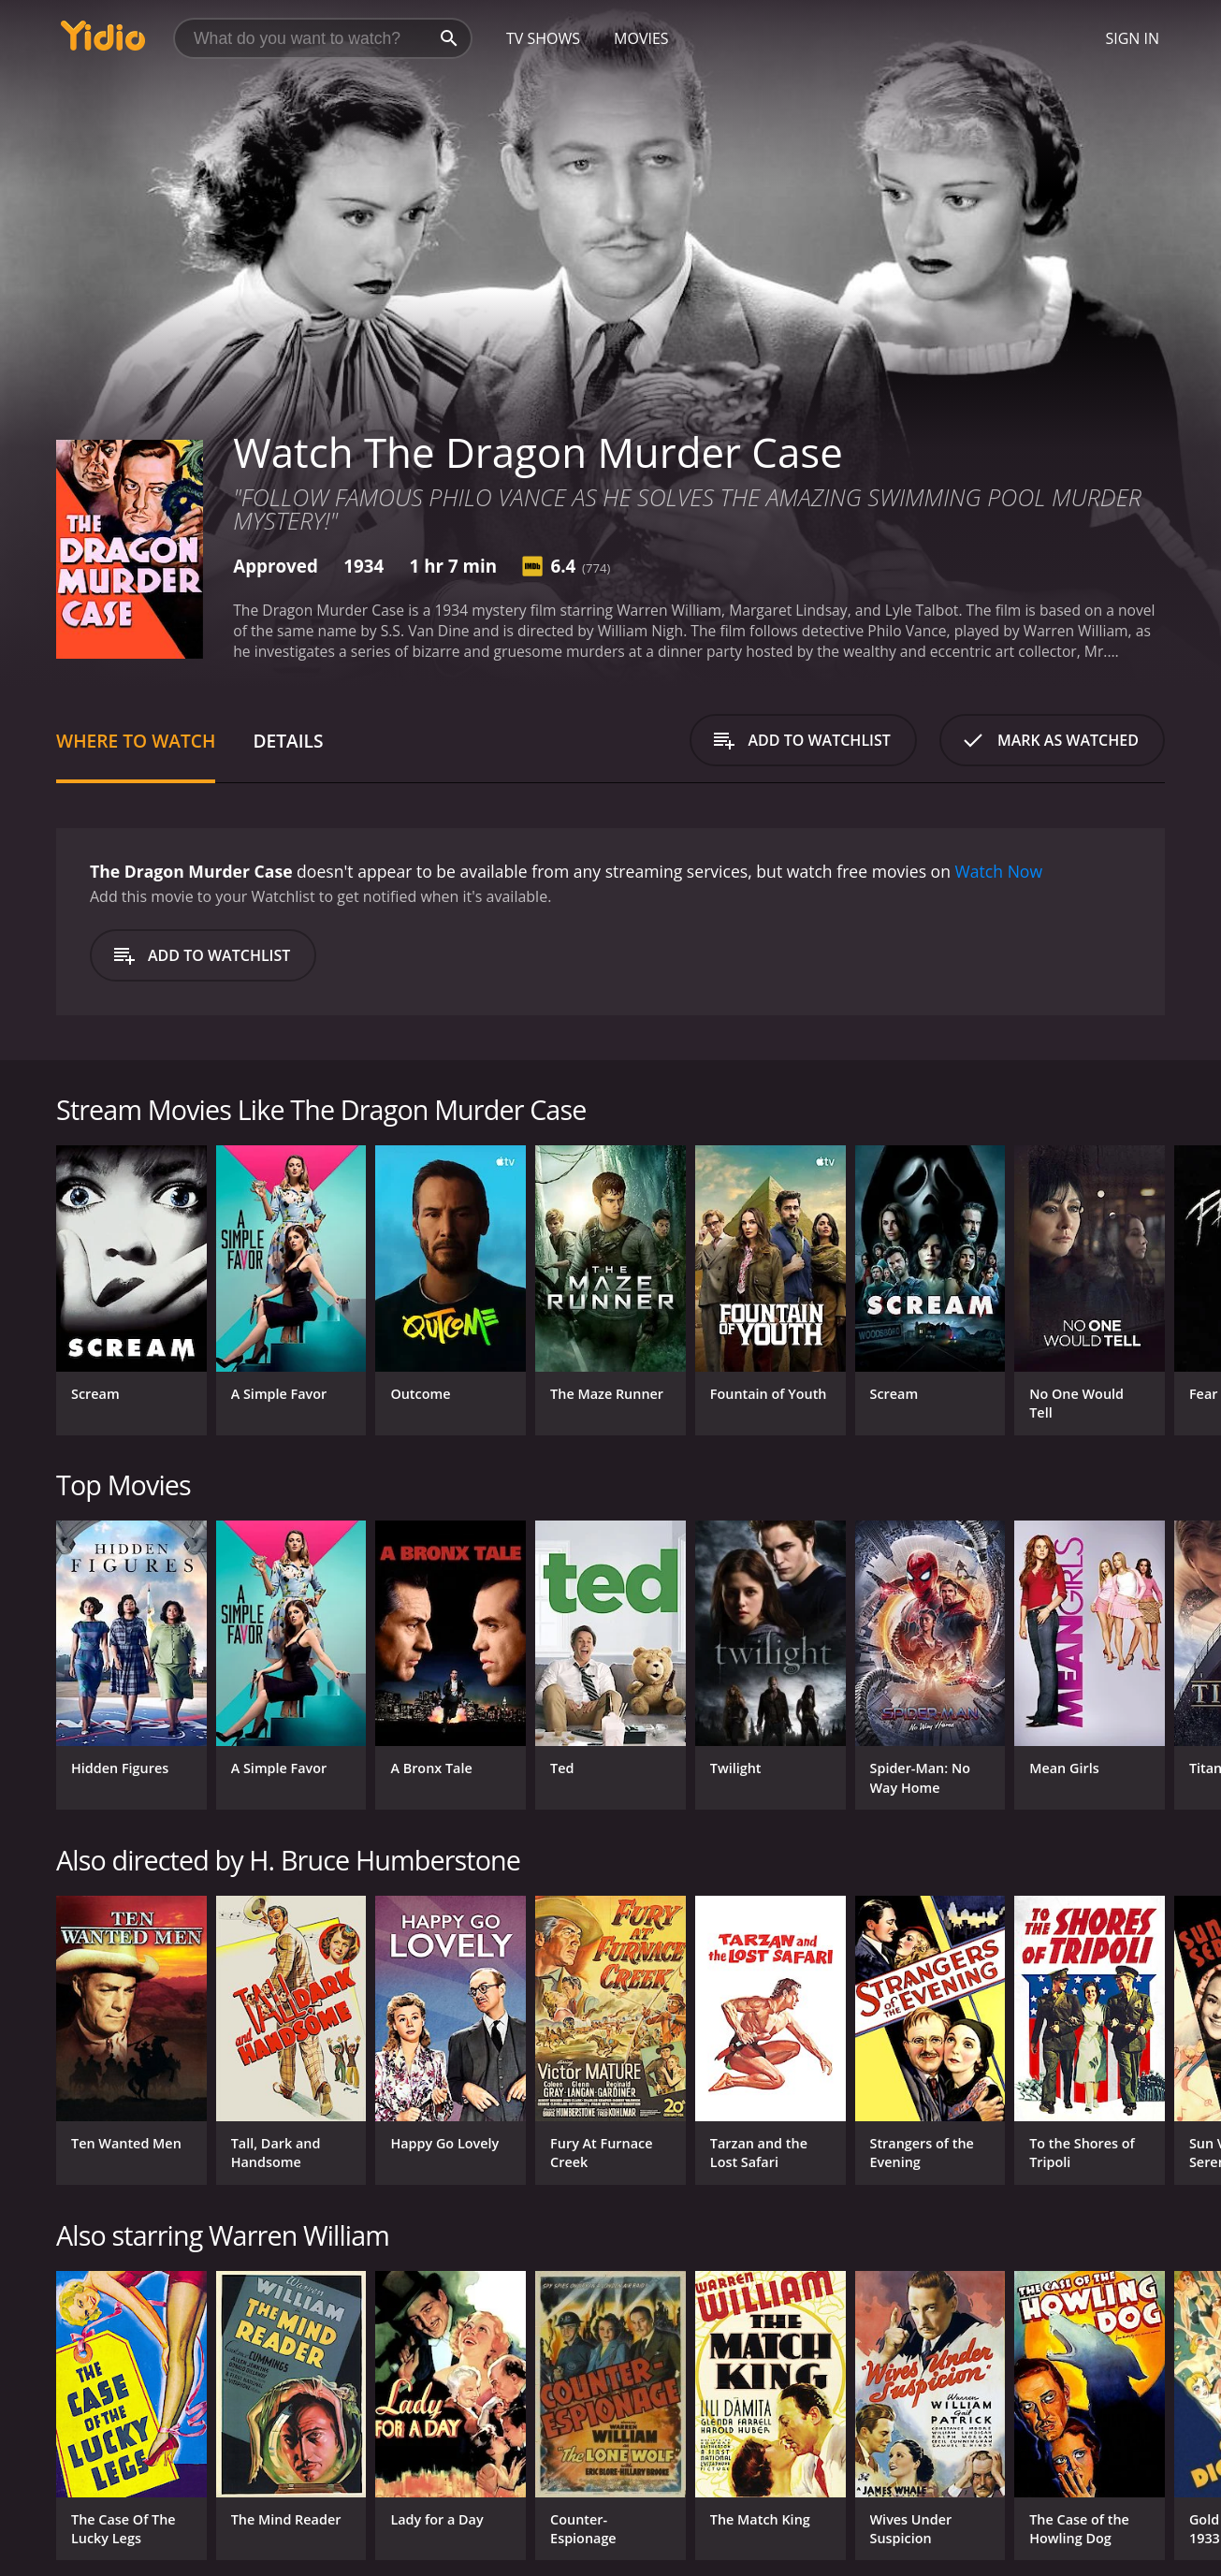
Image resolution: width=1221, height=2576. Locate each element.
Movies (641, 38)
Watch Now (999, 871)
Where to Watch (135, 740)
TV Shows (543, 38)
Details (288, 740)
